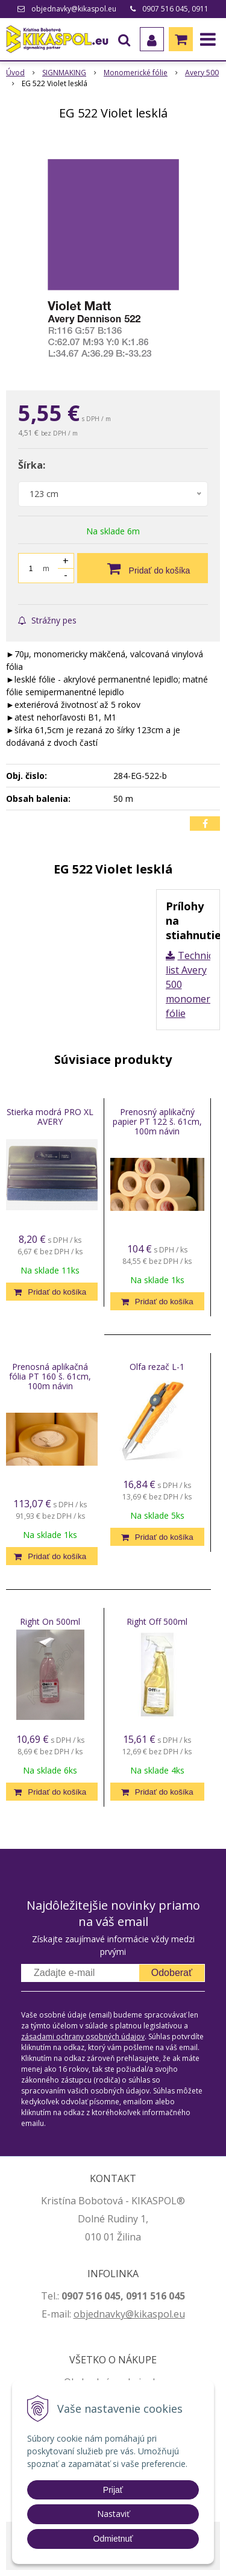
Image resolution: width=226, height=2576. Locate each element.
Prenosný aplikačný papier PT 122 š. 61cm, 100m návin (157, 1121)
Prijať (113, 2490)
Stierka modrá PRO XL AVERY (50, 1116)
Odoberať (171, 1973)
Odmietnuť (113, 2538)
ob (80, 2314)
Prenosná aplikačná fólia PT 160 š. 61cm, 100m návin (50, 1376)
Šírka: (31, 465)
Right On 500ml (50, 1621)
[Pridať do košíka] (142, 568)
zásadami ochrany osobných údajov (83, 2036)
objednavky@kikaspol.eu (73, 9)
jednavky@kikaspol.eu (135, 2314)
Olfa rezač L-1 (157, 1366)
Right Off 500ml (157, 1621)
